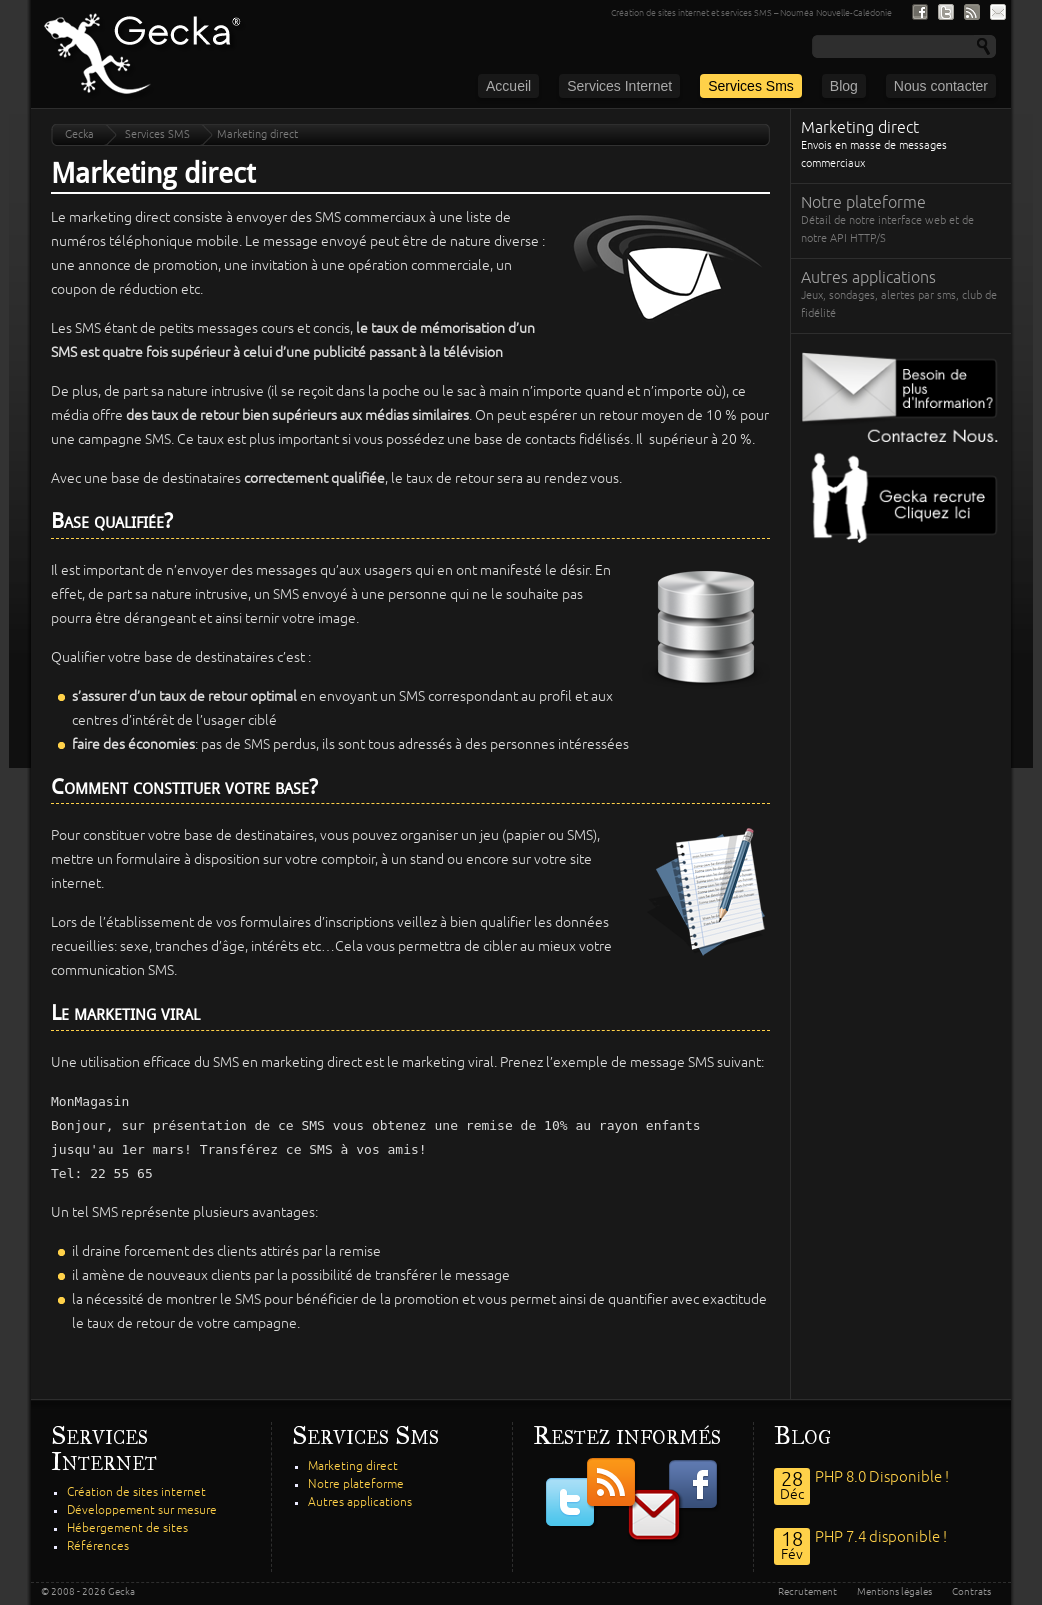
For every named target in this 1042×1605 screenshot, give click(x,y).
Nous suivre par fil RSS (972, 12)
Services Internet (619, 86)
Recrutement (807, 1592)
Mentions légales (894, 1592)
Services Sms (751, 86)
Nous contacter (941, 86)
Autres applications (901, 296)
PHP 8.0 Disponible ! (882, 1477)
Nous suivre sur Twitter (946, 12)
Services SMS (157, 134)
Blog (844, 86)
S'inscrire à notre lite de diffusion (998, 12)
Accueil (508, 86)
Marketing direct (901, 146)
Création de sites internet (136, 1492)
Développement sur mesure (142, 1510)
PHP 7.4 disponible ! (881, 1537)
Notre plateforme (901, 221)
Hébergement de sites (127, 1528)
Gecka (79, 134)
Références (98, 1546)
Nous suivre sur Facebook (920, 12)
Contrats (971, 1592)
